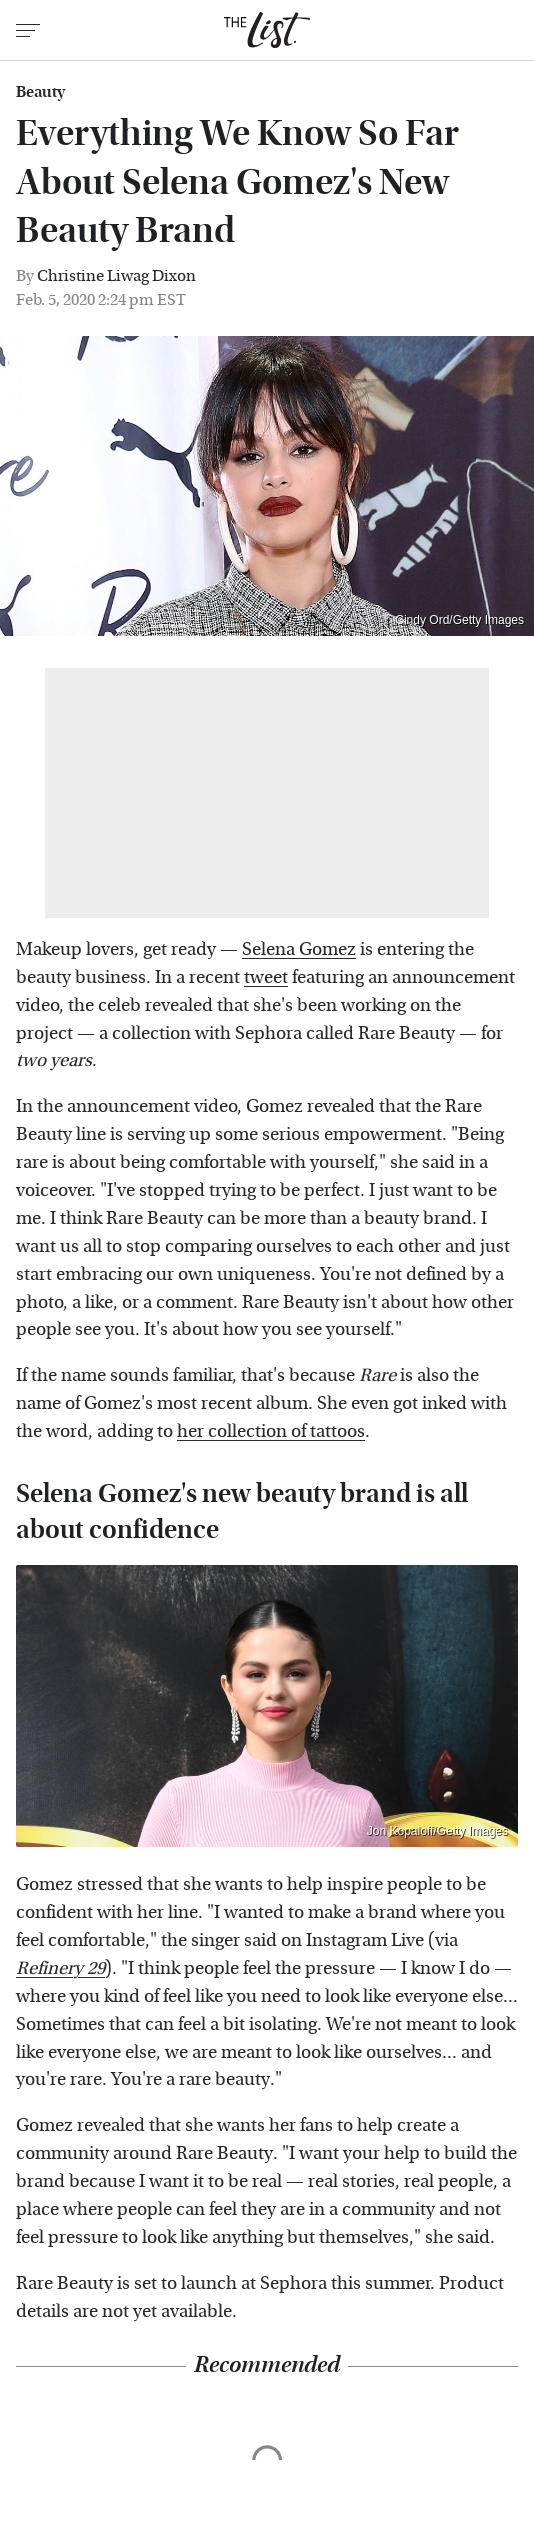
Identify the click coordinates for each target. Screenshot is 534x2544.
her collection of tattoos (271, 1431)
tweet (266, 977)
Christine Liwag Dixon (116, 275)
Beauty (40, 92)
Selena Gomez (299, 949)
